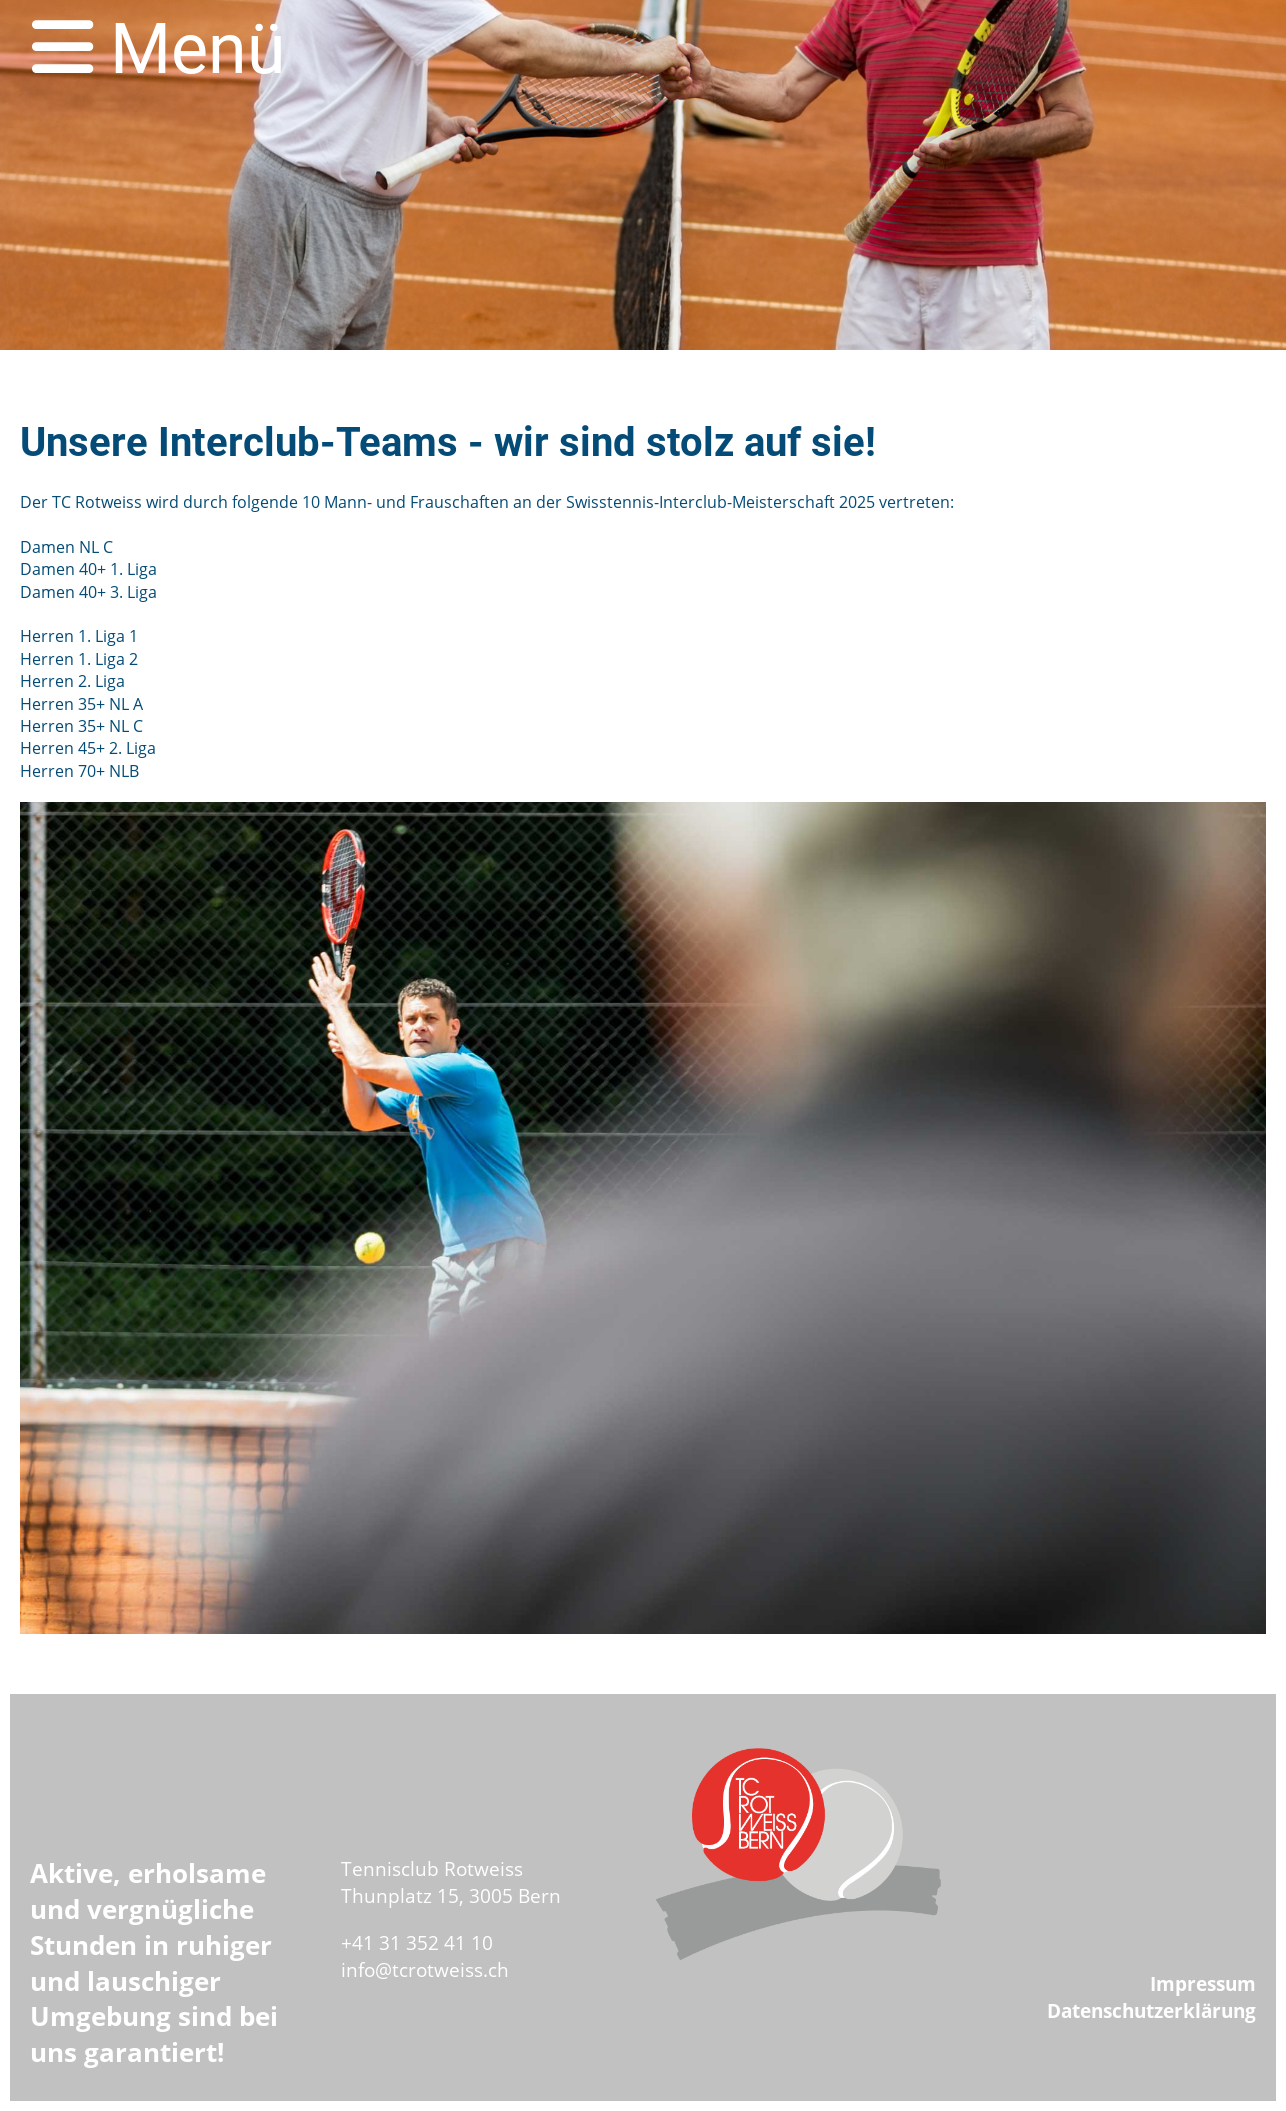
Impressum (1203, 1983)
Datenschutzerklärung (1151, 2010)
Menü (159, 49)
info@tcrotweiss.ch (425, 1969)
